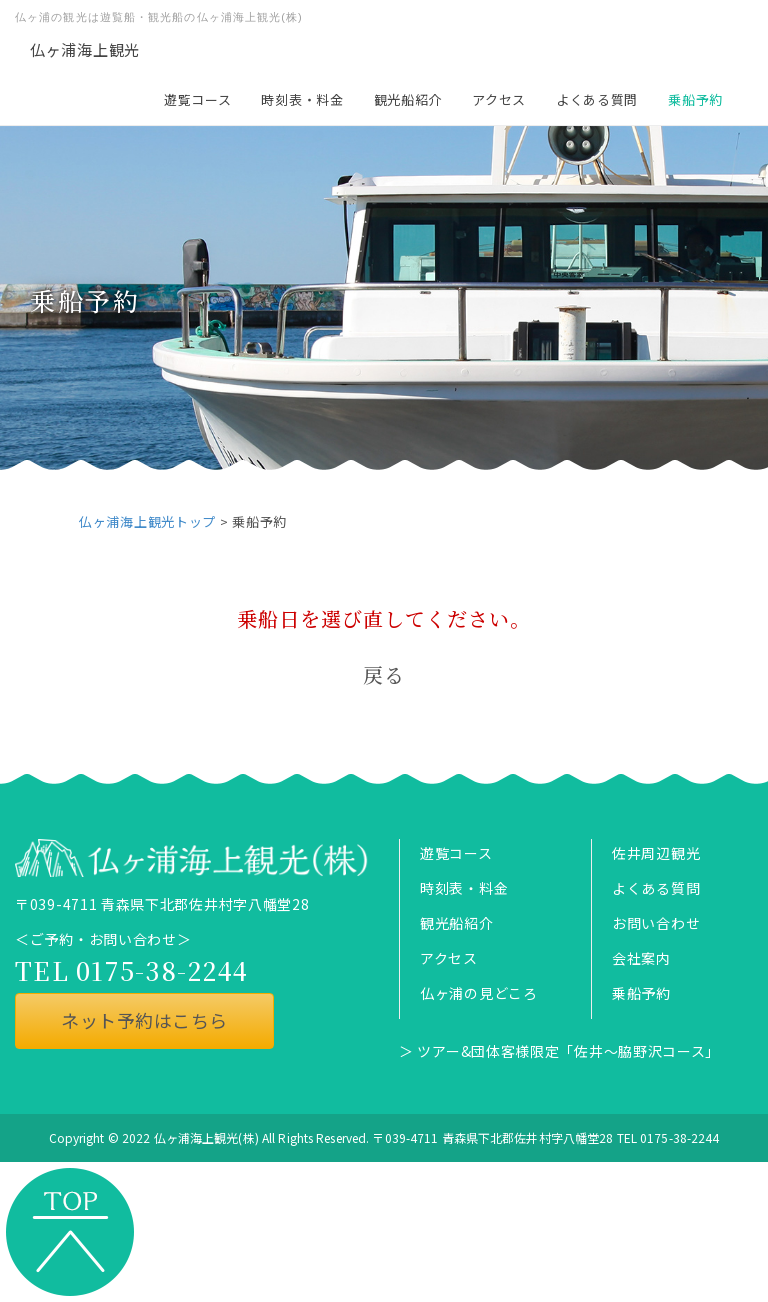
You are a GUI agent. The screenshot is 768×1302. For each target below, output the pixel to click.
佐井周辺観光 (656, 853)
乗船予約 (695, 99)
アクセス (499, 99)
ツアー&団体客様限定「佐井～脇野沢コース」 (568, 1051)
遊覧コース (198, 99)
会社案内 (641, 958)
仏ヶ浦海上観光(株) (206, 1137)
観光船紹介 (408, 99)
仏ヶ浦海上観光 (85, 49)
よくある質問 (597, 99)
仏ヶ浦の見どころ (479, 993)
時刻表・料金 (302, 99)
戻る (384, 674)
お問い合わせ (656, 923)
